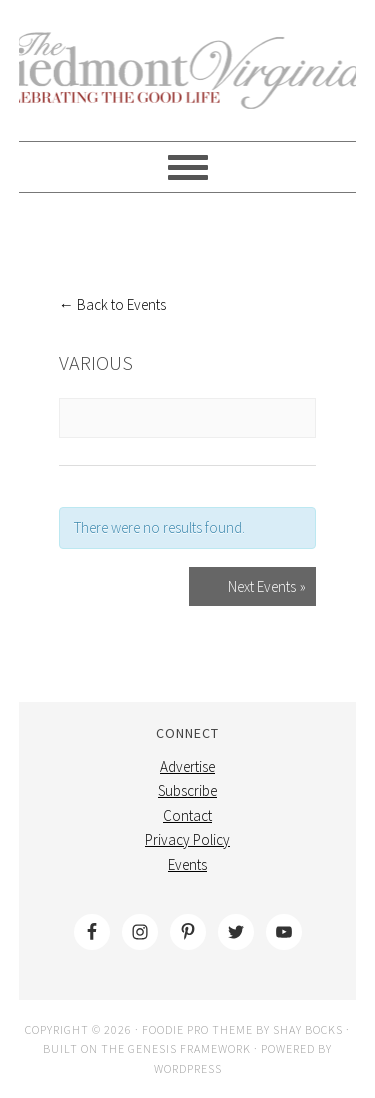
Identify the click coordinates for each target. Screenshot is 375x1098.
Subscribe (187, 790)
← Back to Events (112, 304)
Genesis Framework (189, 1048)
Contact (187, 815)
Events (187, 864)
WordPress (188, 1068)
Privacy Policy (187, 839)
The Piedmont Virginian (188, 82)
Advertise (187, 766)
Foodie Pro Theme (197, 1029)
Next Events (267, 586)
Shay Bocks (308, 1029)
